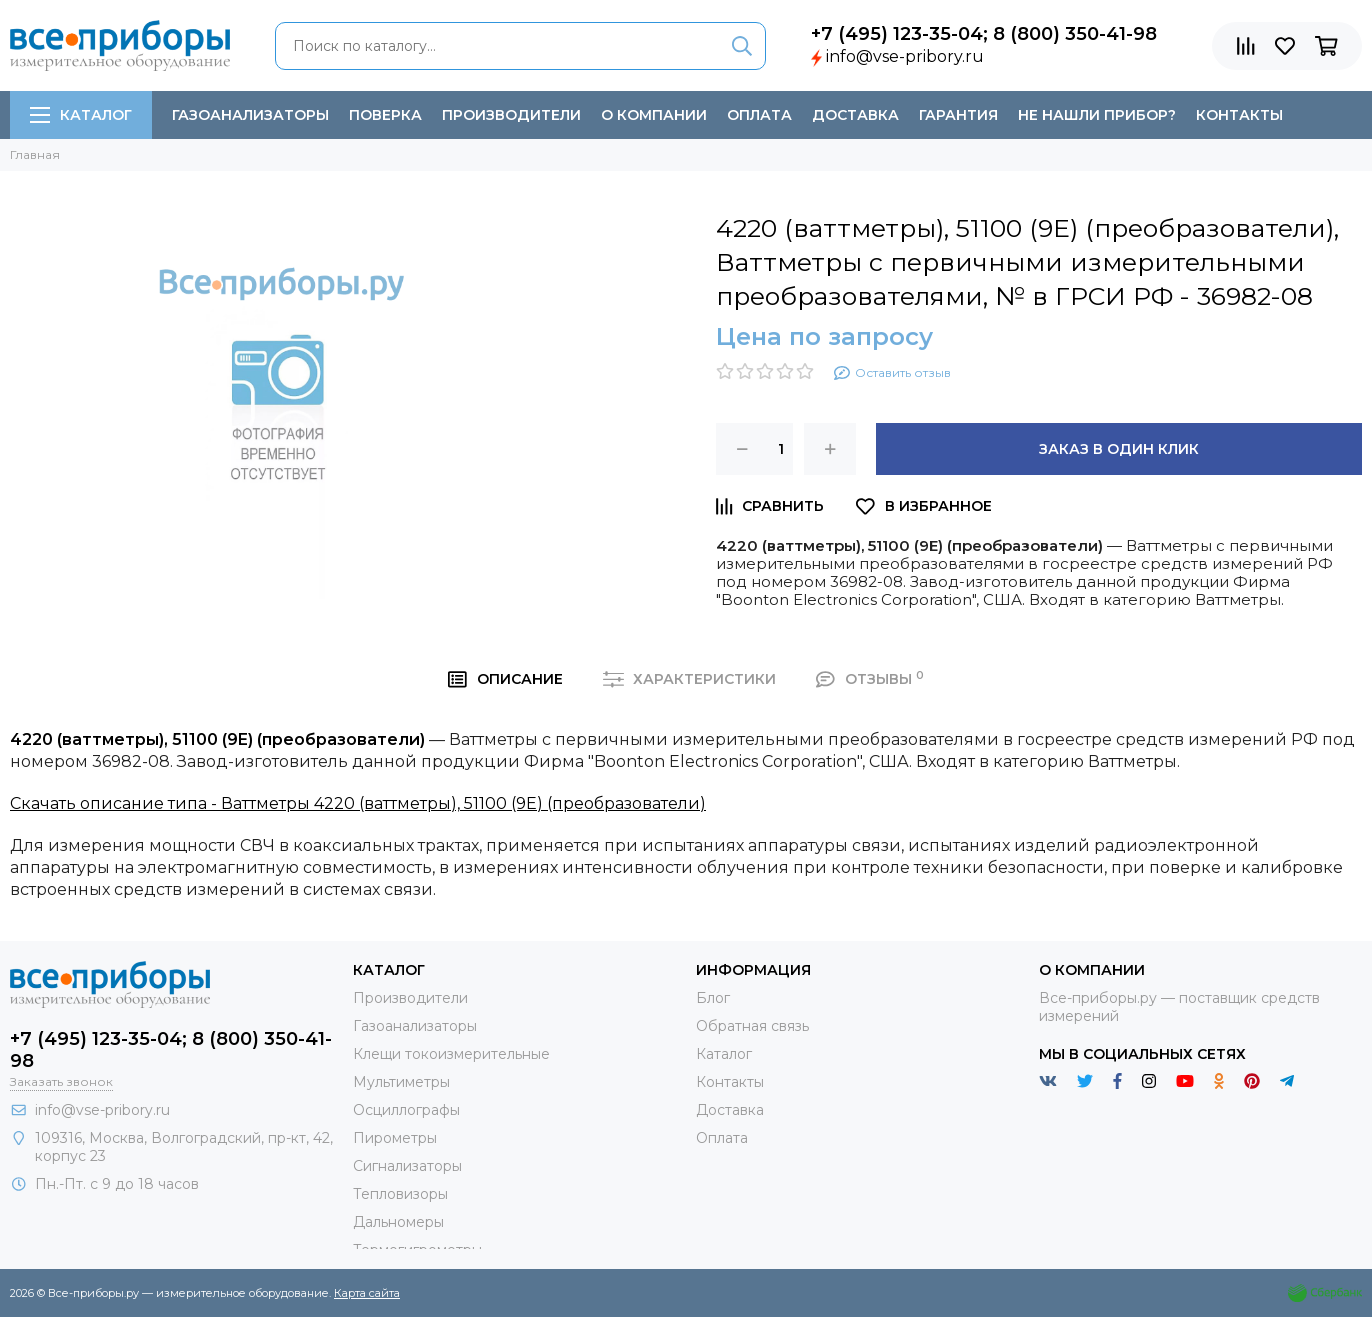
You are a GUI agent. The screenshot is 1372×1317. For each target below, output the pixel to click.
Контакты (1239, 115)
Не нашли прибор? (1097, 115)
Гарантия (958, 115)
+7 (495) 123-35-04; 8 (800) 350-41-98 (984, 34)
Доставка (855, 115)
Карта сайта (367, 1293)
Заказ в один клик (1119, 449)
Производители (511, 115)
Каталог (81, 115)
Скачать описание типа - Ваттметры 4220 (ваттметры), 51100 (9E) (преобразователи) (358, 803)
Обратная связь (752, 1026)
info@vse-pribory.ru (905, 56)
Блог (713, 998)
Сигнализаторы (407, 1166)
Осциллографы (406, 1110)
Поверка (385, 115)
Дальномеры (398, 1222)
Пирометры (395, 1138)
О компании (654, 115)
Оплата (759, 115)
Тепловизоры (400, 1194)
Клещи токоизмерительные (451, 1054)
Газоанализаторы (250, 115)
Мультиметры (401, 1082)
